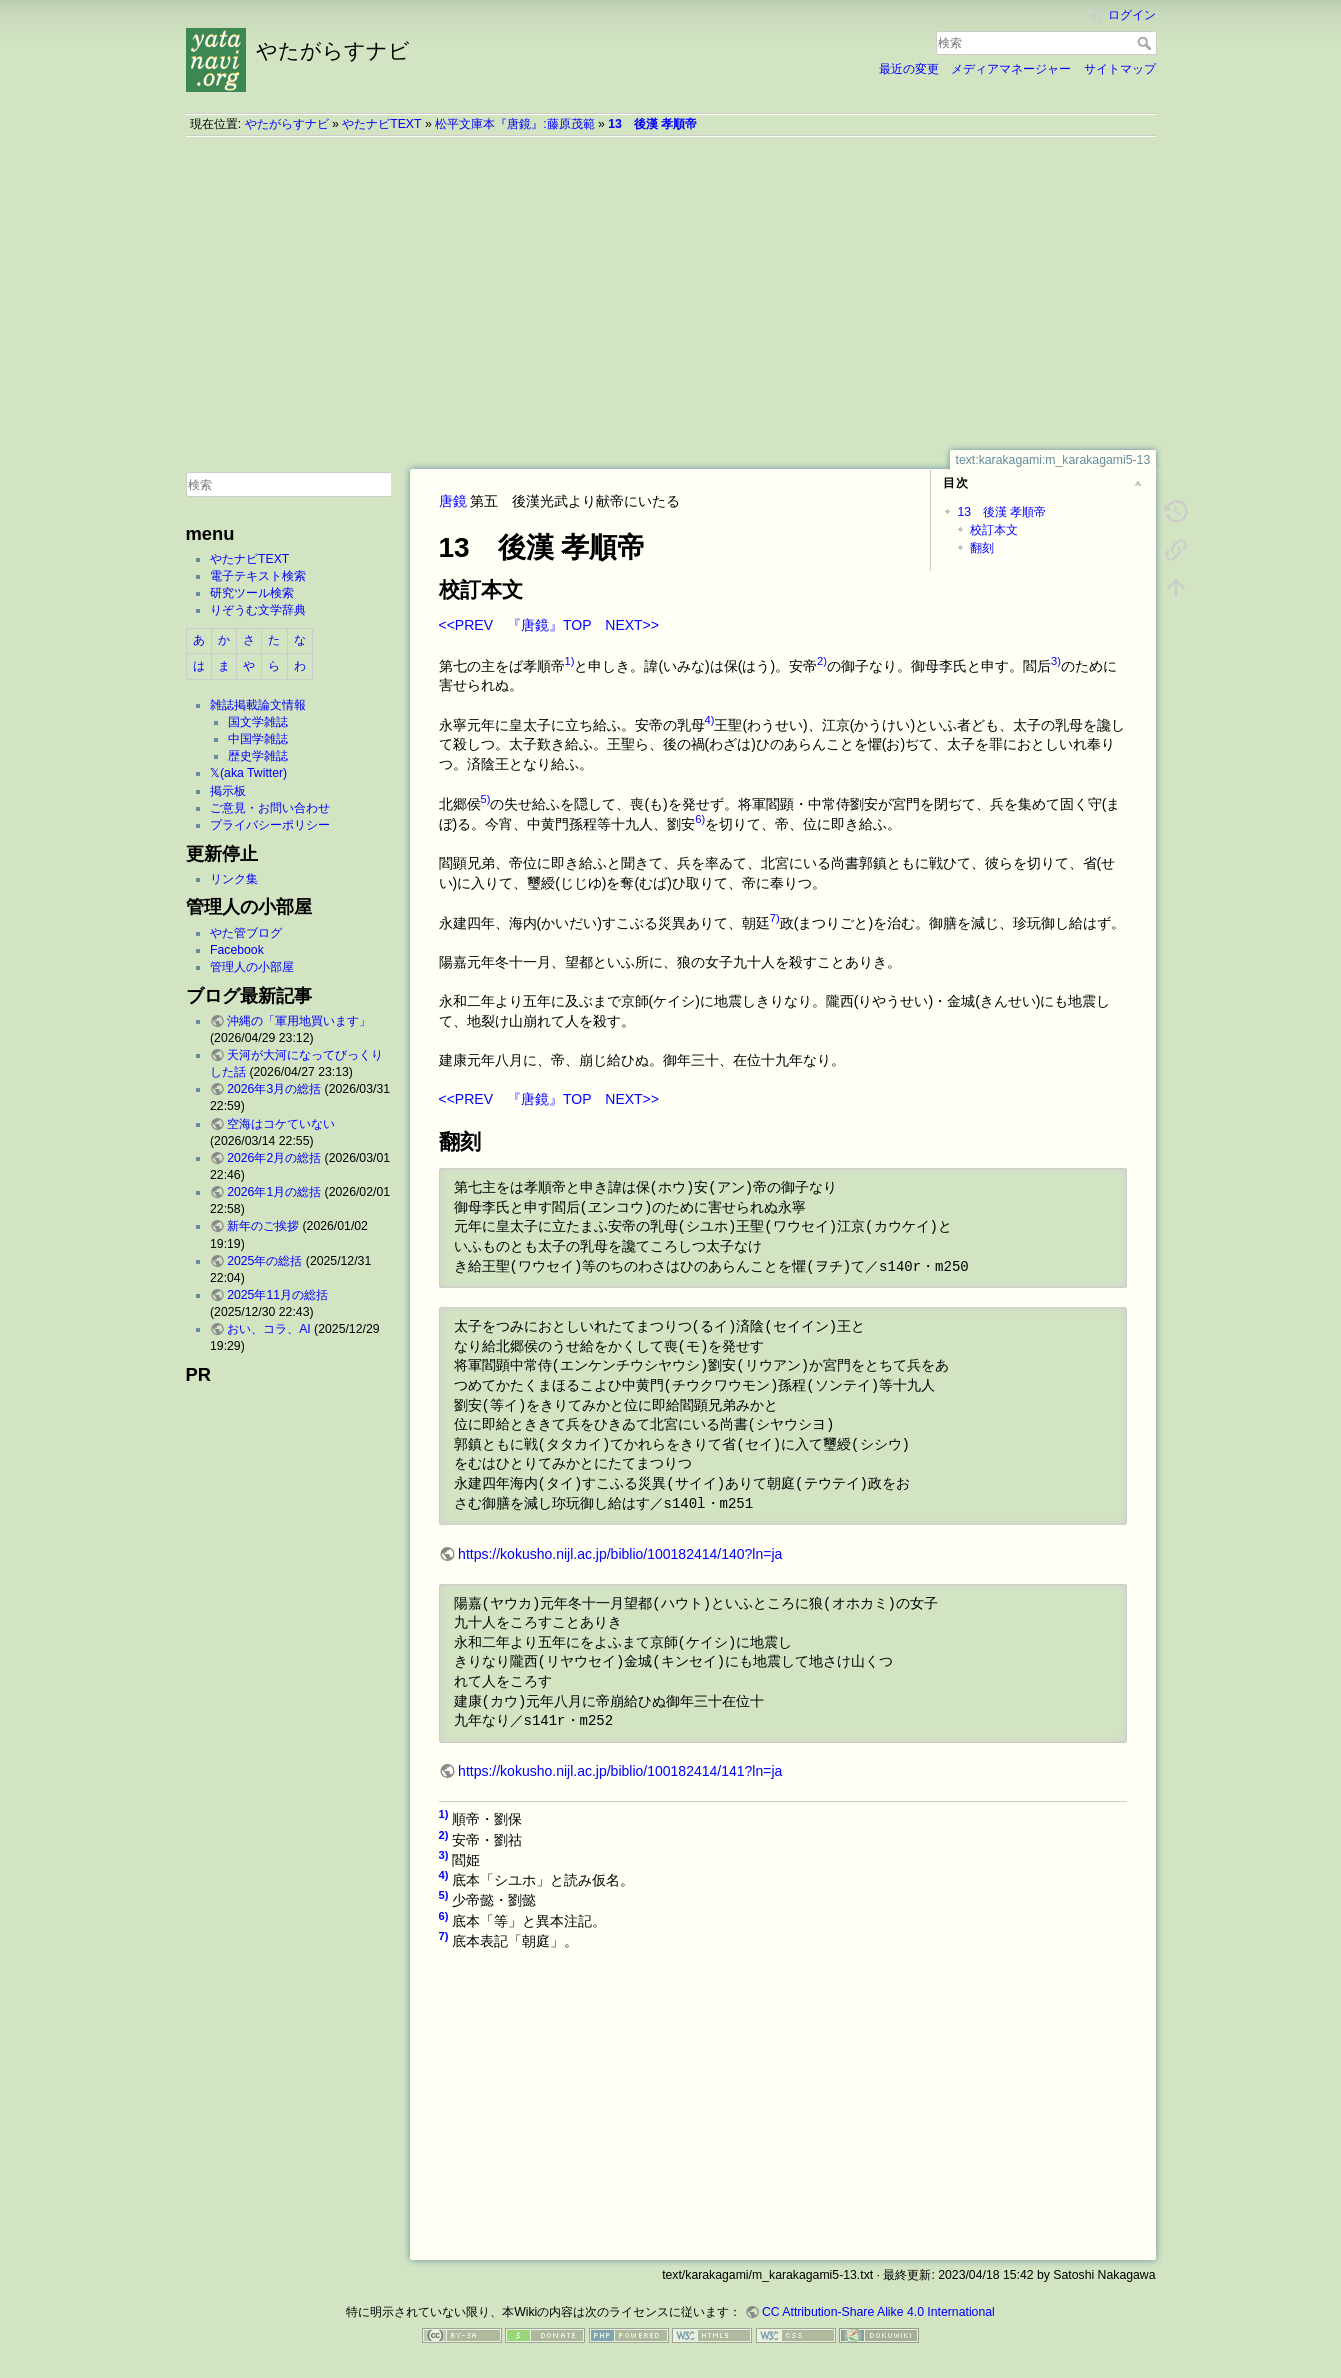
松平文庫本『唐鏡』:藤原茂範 (514, 124)
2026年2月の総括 (274, 1158)
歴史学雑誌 (258, 756)
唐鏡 (453, 501)
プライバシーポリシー (270, 825)
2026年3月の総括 (274, 1089)
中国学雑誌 (258, 739)
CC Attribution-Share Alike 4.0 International (878, 2312)
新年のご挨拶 (263, 1226)
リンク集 (234, 879)
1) (570, 661)
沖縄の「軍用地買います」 (299, 1021)
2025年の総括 (264, 1261)
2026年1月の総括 (274, 1192)
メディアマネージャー (1011, 69)
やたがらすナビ (287, 124)
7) (775, 918)
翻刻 (982, 548)
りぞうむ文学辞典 (258, 610)
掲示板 (228, 791)
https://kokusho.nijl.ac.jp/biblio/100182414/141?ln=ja (620, 1771)
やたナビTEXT (381, 124)
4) (710, 720)
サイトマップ (1120, 69)
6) (700, 819)
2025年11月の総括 (277, 1295)
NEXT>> (632, 625)
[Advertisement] (671, 293)
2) (822, 661)
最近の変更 (909, 69)
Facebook (237, 950)
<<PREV (466, 625)
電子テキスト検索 (258, 576)
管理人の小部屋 (252, 967)
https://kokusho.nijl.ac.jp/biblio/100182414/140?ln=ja (620, 1554)
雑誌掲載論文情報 (258, 705)
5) (486, 799)
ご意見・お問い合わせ (270, 808)
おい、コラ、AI (269, 1329)
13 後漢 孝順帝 (652, 124)
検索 (1146, 43)
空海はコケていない (281, 1124)
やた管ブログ (246, 933)
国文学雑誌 (258, 722)
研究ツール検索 (252, 593)
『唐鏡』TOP (549, 625)
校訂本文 (994, 530)
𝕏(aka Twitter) (248, 773)
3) (1056, 661)
